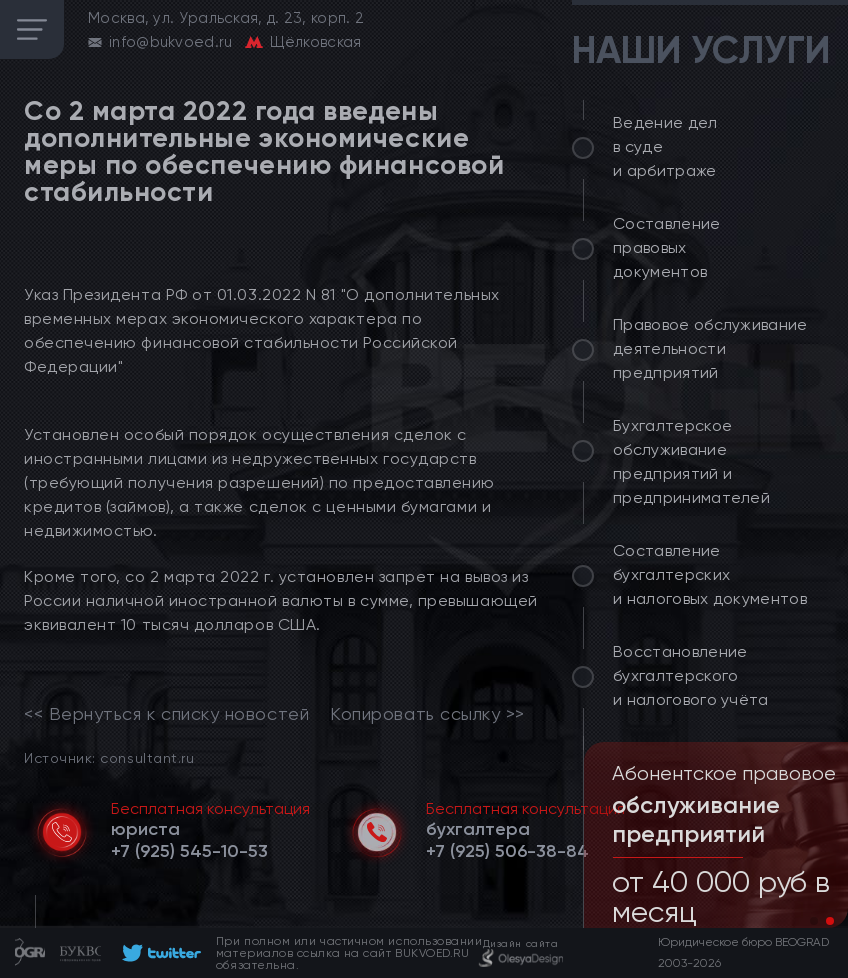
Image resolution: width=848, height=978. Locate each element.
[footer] (158, 953)
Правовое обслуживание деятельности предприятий (710, 348)
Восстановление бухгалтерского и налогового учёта (691, 675)
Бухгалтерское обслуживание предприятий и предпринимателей (691, 461)
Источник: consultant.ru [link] (109, 757)
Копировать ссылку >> (427, 714)
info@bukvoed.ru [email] (171, 42)
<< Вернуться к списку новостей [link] (166, 714)
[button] (814, 921)
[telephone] (189, 851)
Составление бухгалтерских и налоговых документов (710, 574)
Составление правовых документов (667, 247)
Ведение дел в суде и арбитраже (665, 146)
